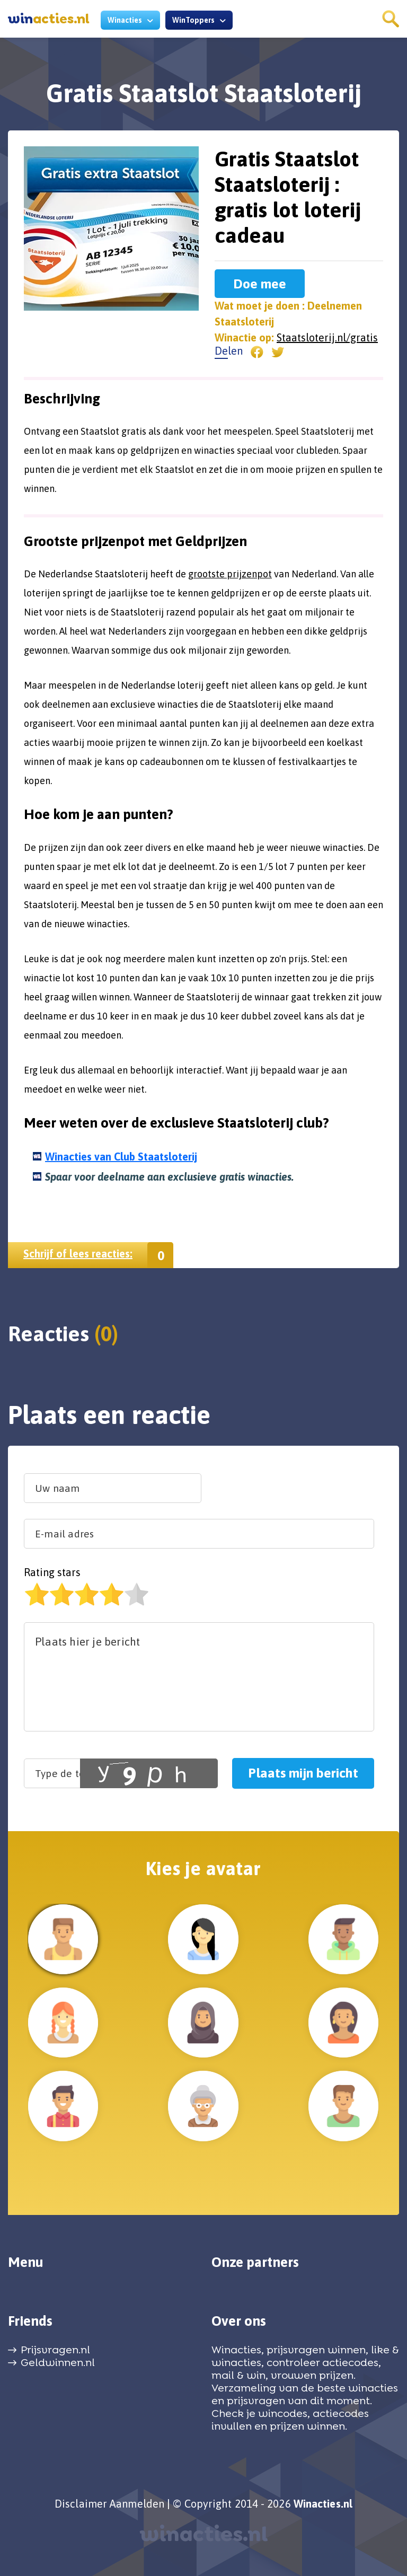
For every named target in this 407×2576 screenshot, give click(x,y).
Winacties (125, 20)
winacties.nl (204, 2533)
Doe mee (259, 283)
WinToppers (193, 20)
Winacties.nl (323, 2504)
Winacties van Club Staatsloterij (121, 1156)
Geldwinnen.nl (58, 2362)
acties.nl (49, 18)
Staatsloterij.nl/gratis (327, 337)
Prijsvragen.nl (55, 2350)
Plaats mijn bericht (303, 1772)
